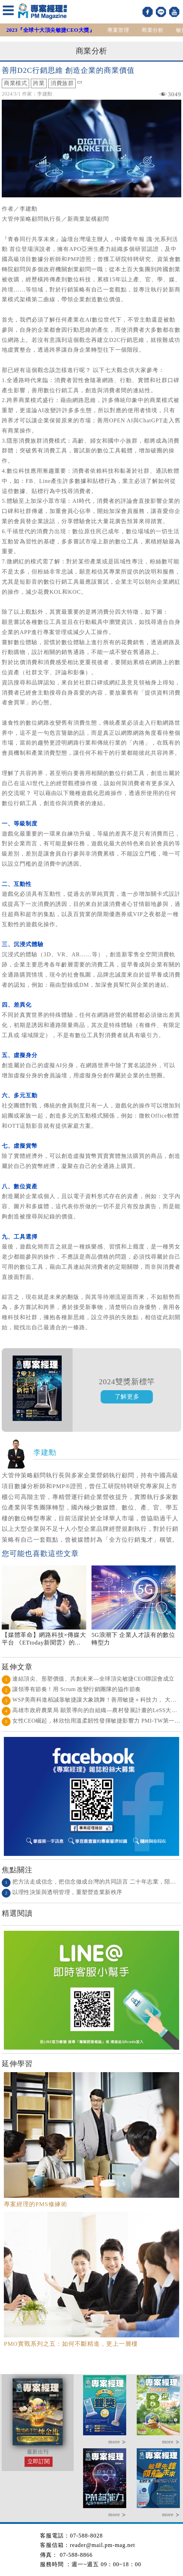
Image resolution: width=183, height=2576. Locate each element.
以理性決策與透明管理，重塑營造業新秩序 (62, 1892)
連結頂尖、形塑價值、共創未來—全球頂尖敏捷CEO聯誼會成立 (88, 1679)
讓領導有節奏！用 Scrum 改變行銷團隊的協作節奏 (71, 1689)
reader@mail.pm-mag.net (102, 2545)
